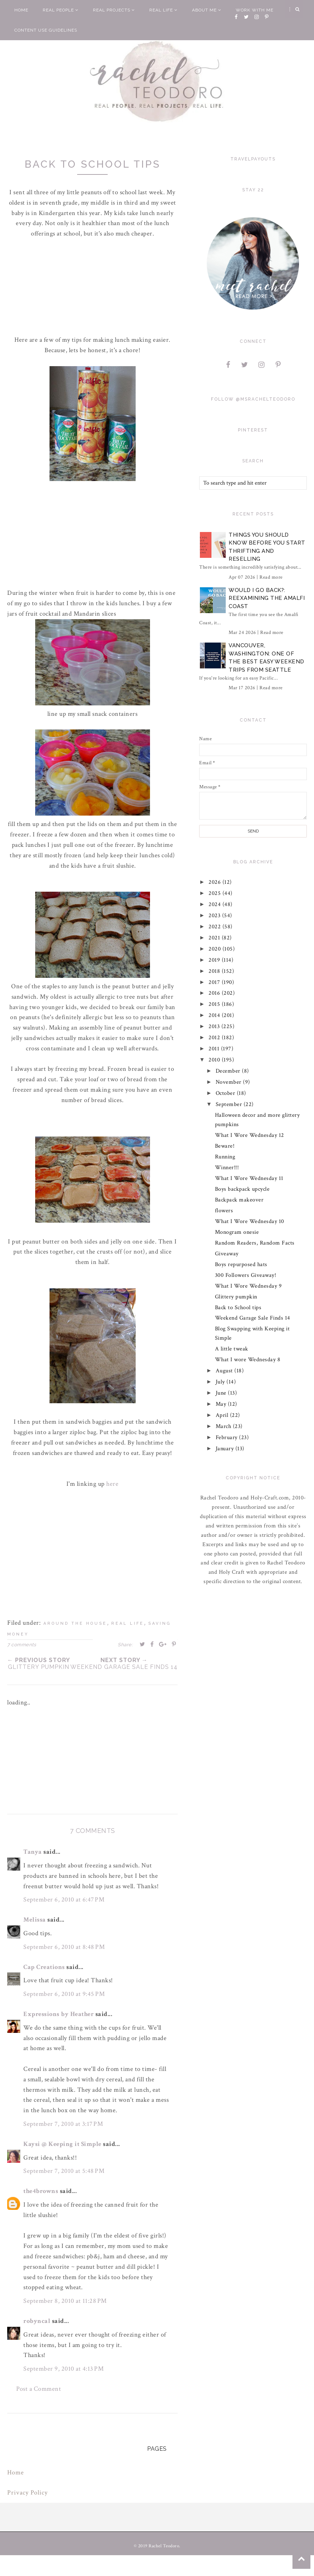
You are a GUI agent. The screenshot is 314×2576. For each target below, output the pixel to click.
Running (225, 1157)
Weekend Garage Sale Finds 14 (252, 1318)
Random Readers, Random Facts (255, 1243)
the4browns (40, 2191)
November (229, 1082)
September (230, 1104)
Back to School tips (238, 1307)
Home (21, 10)
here (112, 1484)
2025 (216, 893)
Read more (271, 577)
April (223, 1415)
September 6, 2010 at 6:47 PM (63, 1899)
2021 (215, 938)
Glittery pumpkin (236, 1297)
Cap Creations (44, 1967)
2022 (216, 926)
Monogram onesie (237, 1232)
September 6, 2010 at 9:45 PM (64, 1994)
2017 (215, 982)
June (222, 1393)
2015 (215, 1004)
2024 (216, 904)
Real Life (163, 10)
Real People (61, 10)
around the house (75, 1623)
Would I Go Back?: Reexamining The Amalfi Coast (267, 598)
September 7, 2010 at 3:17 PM (63, 2124)
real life (127, 1623)
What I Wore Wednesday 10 (249, 1221)
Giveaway (227, 1253)
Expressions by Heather (58, 2014)
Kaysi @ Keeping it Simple (62, 2144)
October (226, 1093)
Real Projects (114, 10)
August (225, 1371)
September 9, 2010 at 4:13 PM (63, 2369)
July (221, 1382)
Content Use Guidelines (45, 30)
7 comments (21, 1644)
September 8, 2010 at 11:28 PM (65, 2301)
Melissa (34, 1919)
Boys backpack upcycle (242, 1189)
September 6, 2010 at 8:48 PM (64, 1947)
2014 (215, 1015)
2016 (215, 993)
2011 (215, 1049)
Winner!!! (227, 1167)
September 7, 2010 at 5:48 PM (63, 2171)
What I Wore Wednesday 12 (249, 1135)
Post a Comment (38, 2389)
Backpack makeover (239, 1200)
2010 (215, 1060)
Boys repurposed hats (241, 1264)
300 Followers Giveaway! (245, 1275)
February (227, 1437)
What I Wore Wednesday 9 (248, 1286)
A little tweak (231, 1349)
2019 (215, 960)
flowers (224, 1210)
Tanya (32, 1852)
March (224, 1426)
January (225, 1448)
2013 (215, 1026)
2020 (216, 949)
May (222, 1404)
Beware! (225, 1146)
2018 (215, 971)
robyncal (36, 2321)
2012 (215, 1037)
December (229, 1071)
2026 (216, 882)
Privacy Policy (27, 2492)
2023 (215, 915)
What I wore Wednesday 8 (248, 1359)
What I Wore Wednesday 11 (249, 1178)
